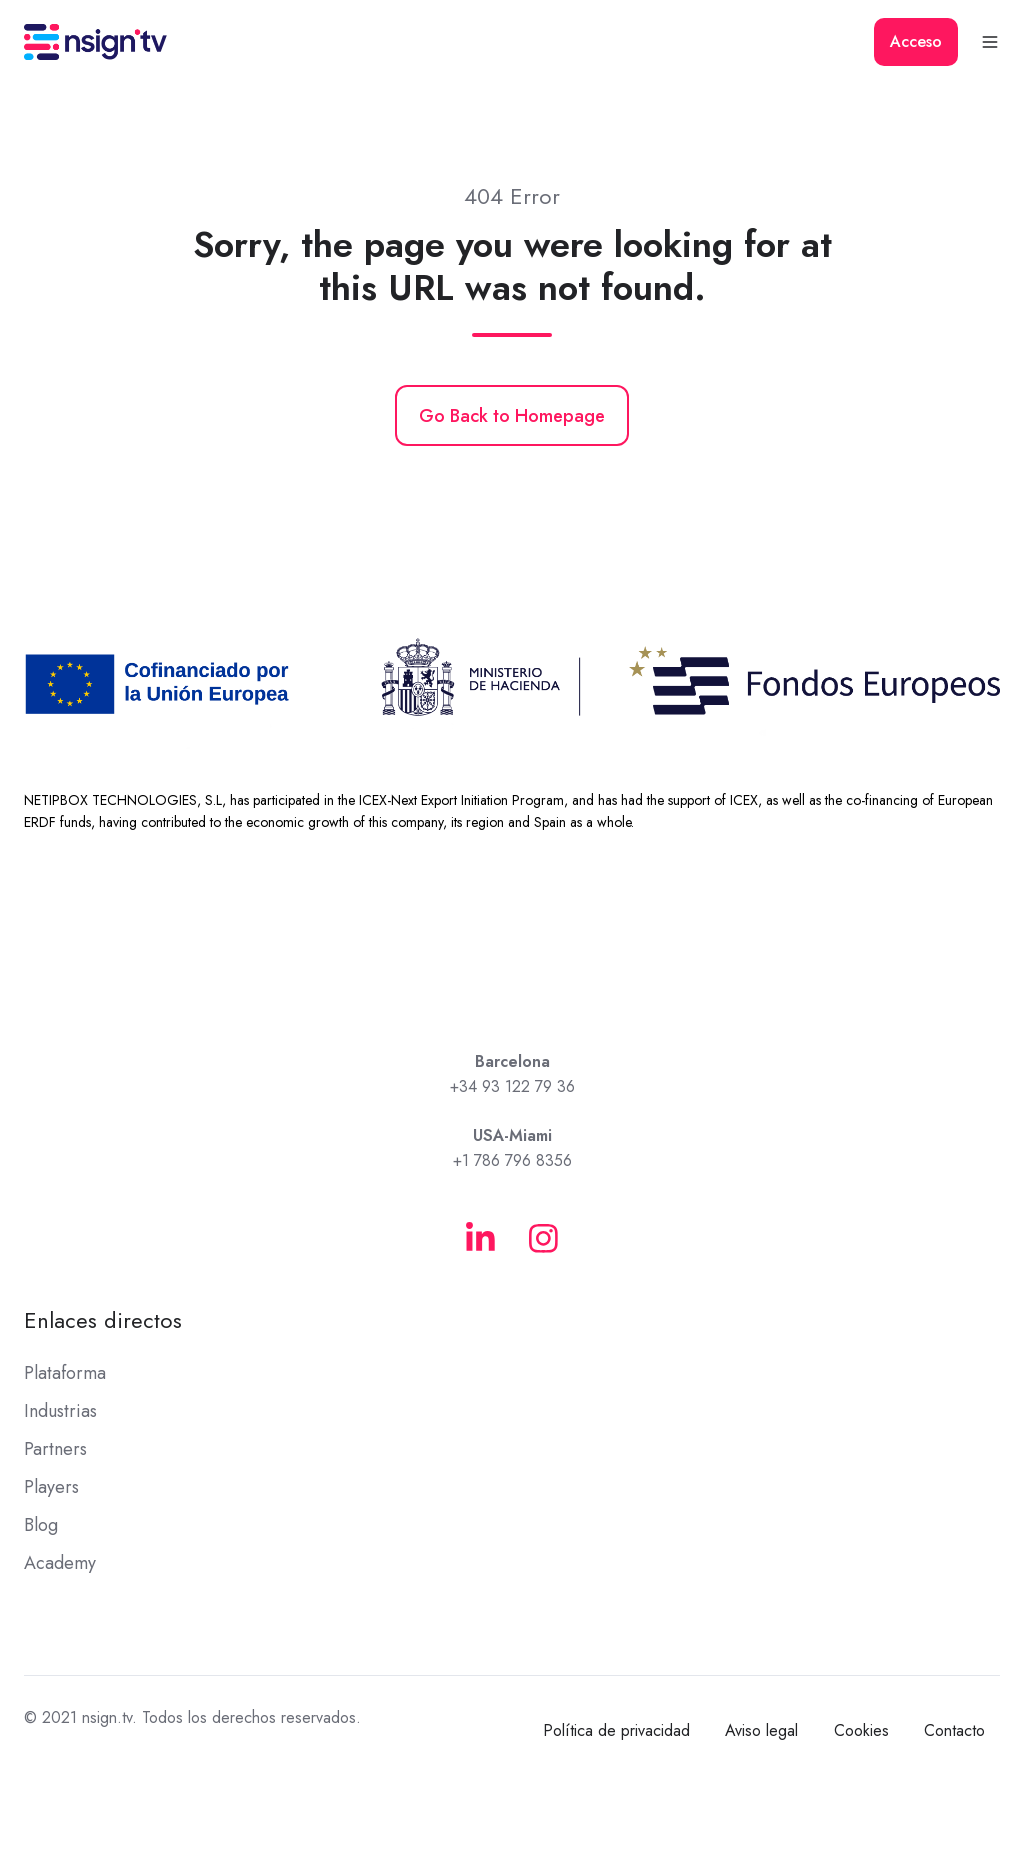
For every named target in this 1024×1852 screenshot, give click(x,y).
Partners (55, 1449)
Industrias (60, 1411)
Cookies (861, 1730)
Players (51, 1487)
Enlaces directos (103, 1320)
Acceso (916, 41)
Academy (60, 1563)
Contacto (954, 1730)
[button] (990, 42)
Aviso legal (761, 1730)
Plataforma (65, 1373)
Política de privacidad (616, 1730)
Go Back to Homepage (512, 416)
